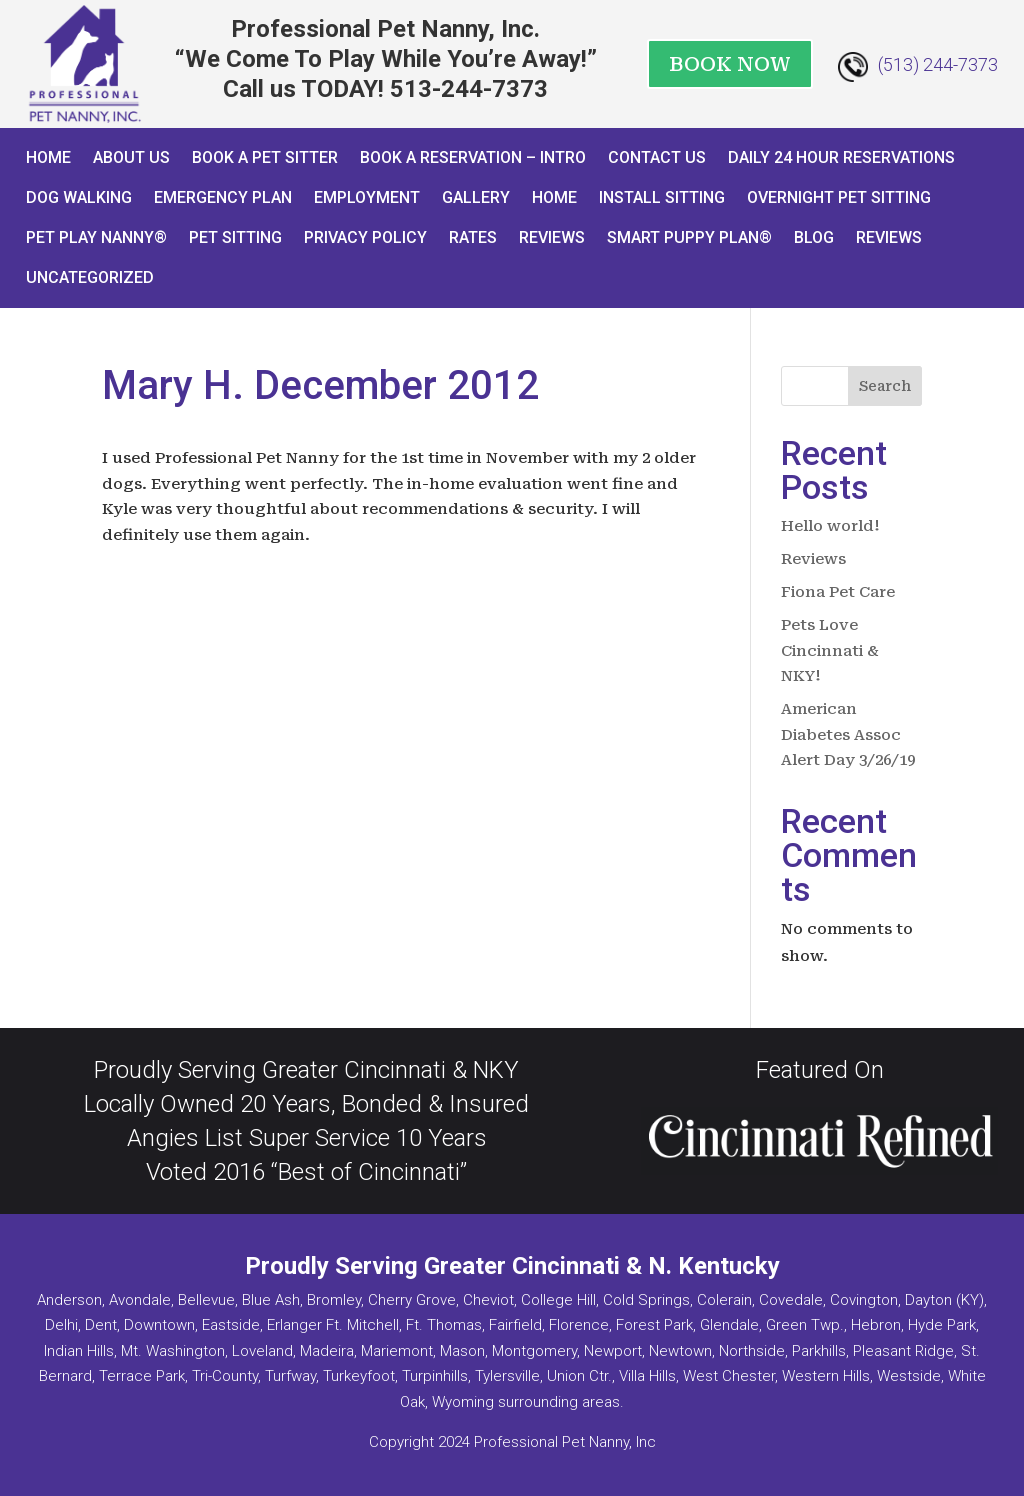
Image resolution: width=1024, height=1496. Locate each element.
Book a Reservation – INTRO (473, 157)
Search (885, 386)
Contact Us (657, 157)
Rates (473, 237)
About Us (131, 157)
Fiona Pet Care (838, 592)
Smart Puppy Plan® (689, 237)
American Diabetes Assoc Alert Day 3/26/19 (848, 734)
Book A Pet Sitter (265, 157)
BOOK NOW (730, 64)
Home (48, 157)
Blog (814, 237)
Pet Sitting (235, 237)
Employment (367, 197)
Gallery (476, 197)
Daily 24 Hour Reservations (841, 157)
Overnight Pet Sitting (839, 197)
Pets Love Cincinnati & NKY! (830, 650)
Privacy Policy (365, 237)
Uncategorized (90, 277)
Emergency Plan (223, 197)
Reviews (552, 237)
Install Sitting (662, 197)
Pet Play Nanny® (96, 237)
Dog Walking (79, 197)
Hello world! (830, 526)
